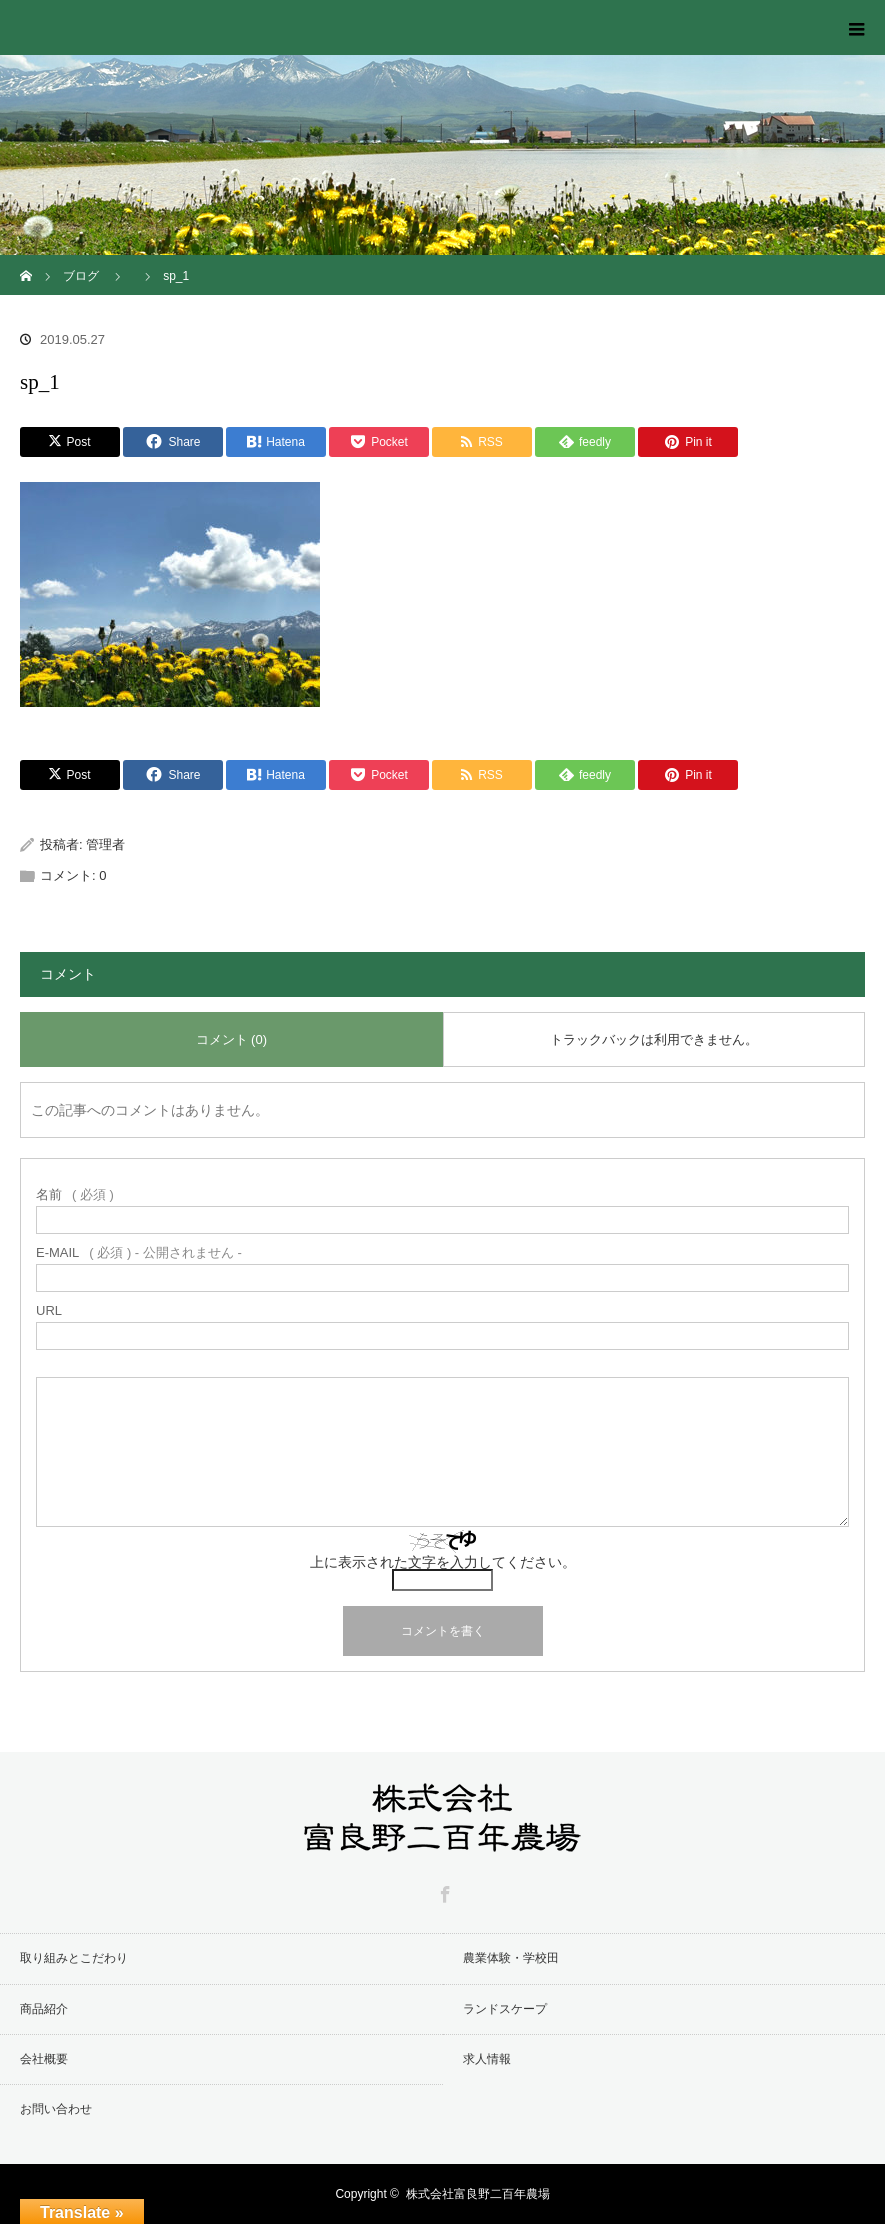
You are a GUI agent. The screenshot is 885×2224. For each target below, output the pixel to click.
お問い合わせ (56, 2109)
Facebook (443, 1891)
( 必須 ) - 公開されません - (139, 1252)
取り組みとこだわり (74, 1958)
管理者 (105, 844)
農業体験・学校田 (511, 1958)
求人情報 (487, 2059)
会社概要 (44, 2059)
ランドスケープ (505, 2009)
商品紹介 (44, 2009)
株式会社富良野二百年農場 (478, 2194)
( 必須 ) (75, 1194)
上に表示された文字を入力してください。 (443, 1562)
